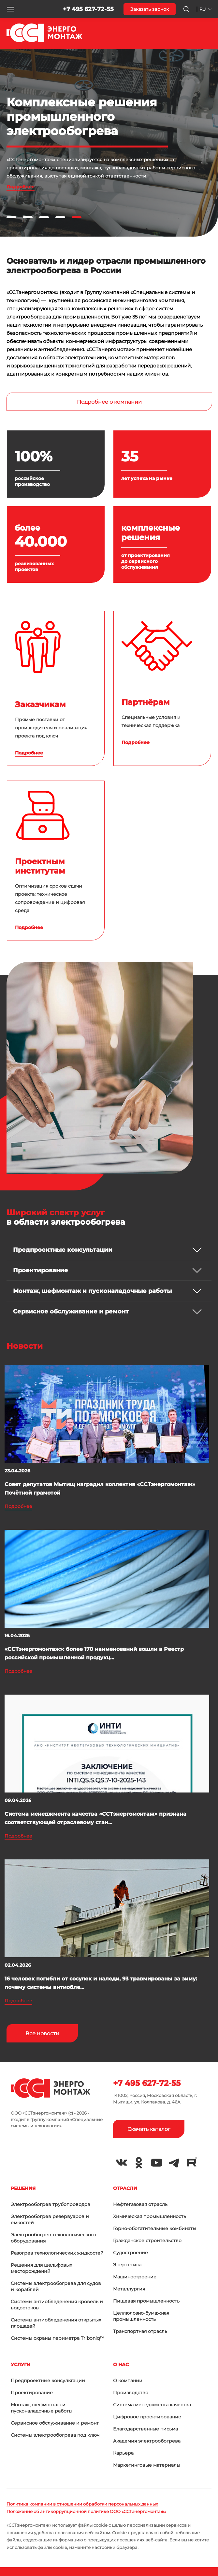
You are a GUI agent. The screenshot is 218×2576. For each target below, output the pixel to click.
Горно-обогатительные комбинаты (154, 2228)
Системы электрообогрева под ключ (55, 2435)
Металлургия (129, 2289)
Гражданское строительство (147, 2240)
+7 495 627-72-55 (88, 9)
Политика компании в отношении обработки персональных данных (82, 2503)
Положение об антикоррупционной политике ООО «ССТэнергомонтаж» (86, 2511)
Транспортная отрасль (140, 2331)
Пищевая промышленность (146, 2301)
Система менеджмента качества (152, 2405)
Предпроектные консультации (48, 2380)
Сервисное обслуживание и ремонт (55, 2423)
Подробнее (21, 187)
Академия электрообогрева (147, 2441)
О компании (127, 2380)
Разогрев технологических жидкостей (57, 2253)
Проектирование (32, 2393)
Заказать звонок (149, 9)
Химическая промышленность (149, 2216)
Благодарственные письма (145, 2429)
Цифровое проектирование (147, 2417)
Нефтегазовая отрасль (140, 2204)
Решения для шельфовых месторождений (41, 2268)
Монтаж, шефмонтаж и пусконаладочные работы (41, 2408)
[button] (10, 9)
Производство (130, 2393)
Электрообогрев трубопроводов (50, 2204)
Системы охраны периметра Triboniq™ (57, 2338)
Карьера (123, 2453)
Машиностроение (134, 2277)
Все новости (42, 2033)
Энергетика (127, 2265)
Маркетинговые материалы (146, 2465)
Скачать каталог (148, 2129)
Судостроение (130, 2253)
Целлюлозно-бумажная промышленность (141, 2316)
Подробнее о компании (109, 402)
